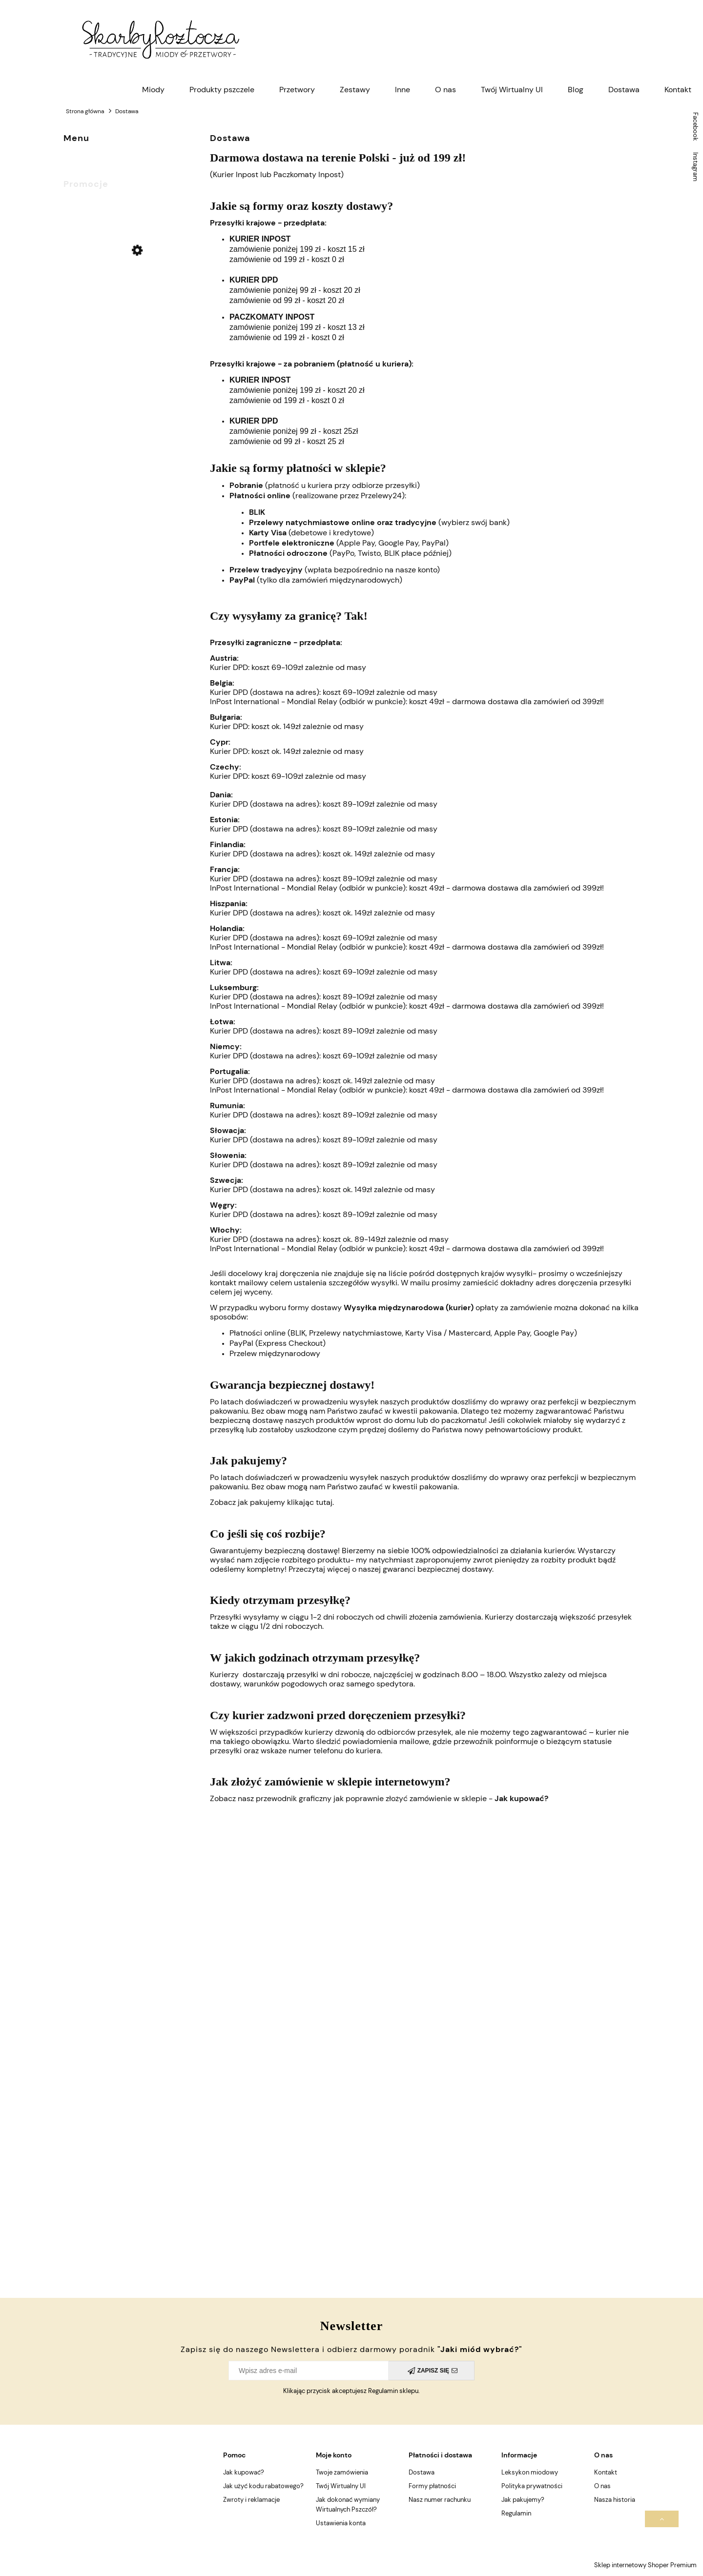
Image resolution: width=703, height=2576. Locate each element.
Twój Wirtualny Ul (341, 2486)
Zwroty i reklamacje (251, 2499)
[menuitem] (153, 90)
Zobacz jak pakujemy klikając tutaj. (273, 1502)
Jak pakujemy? (522, 2499)
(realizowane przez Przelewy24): (317, 495)
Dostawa (421, 2472)
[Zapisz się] (432, 2370)
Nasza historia (614, 2499)
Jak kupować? (521, 1798)
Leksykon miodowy (529, 2472)
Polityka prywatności (531, 2486)
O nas (602, 2486)
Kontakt (605, 2472)
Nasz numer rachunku (440, 2499)
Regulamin (516, 2513)
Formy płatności (432, 2486)
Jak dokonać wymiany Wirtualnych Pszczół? (348, 2504)
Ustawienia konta (341, 2523)
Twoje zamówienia (342, 2472)
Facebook (695, 126)
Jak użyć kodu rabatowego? (263, 2486)
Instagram (695, 167)
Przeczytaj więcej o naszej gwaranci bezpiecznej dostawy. (391, 1569)
